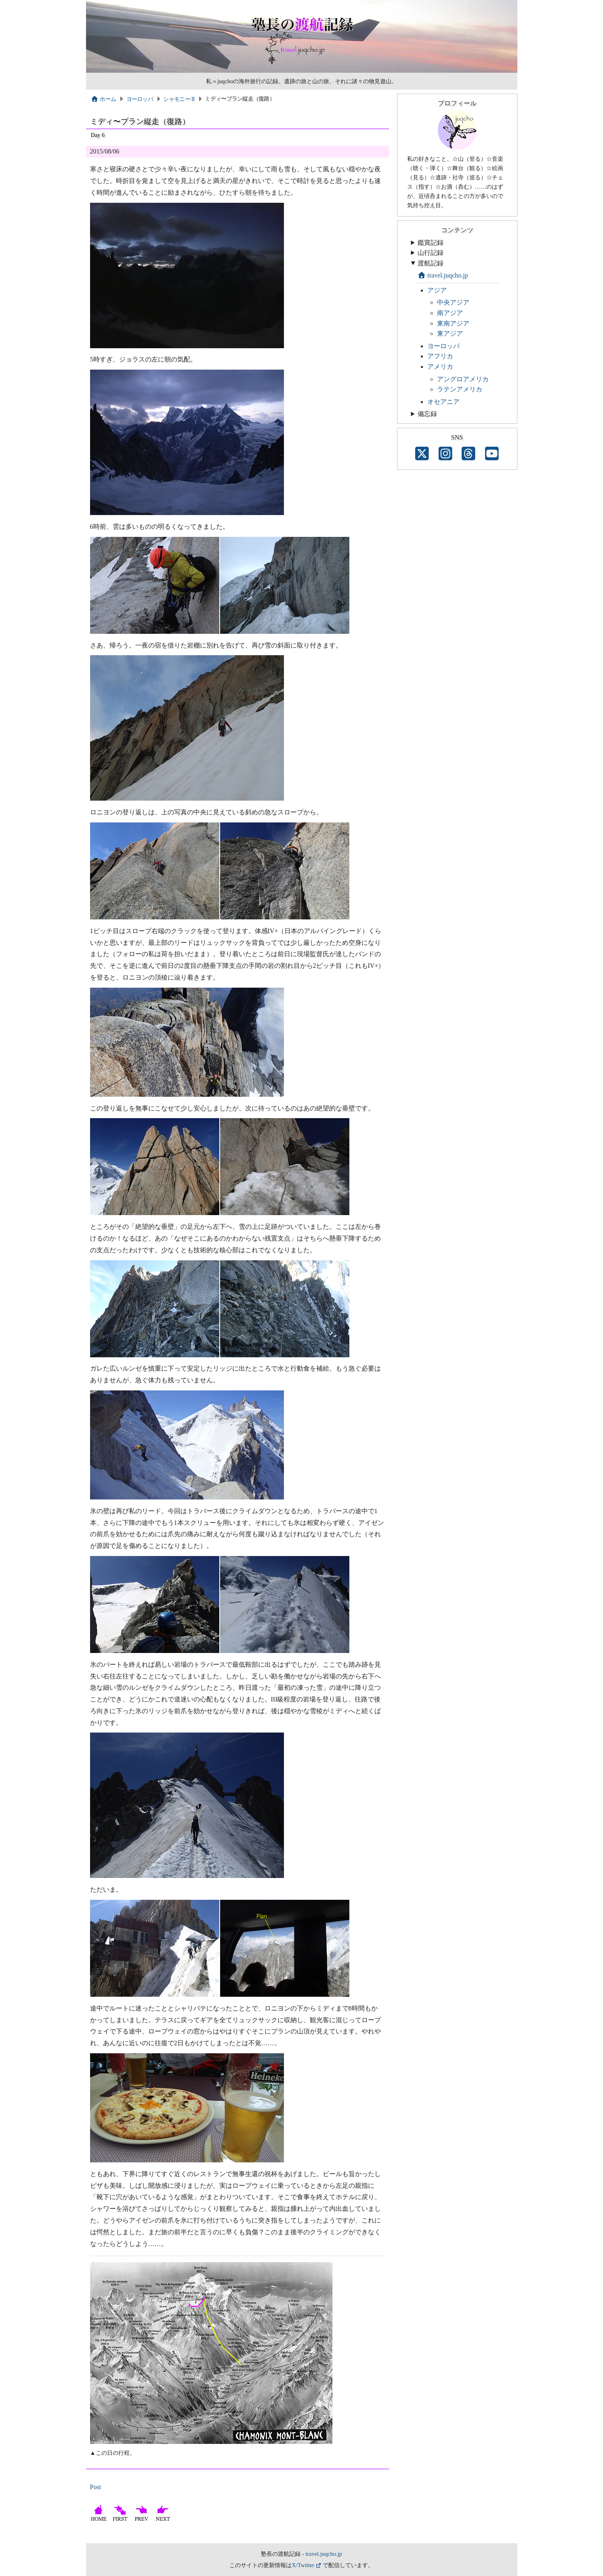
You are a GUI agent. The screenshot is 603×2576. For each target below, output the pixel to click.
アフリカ (440, 356)
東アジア (450, 333)
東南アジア (453, 323)
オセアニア (443, 401)
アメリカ (440, 366)
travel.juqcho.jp (443, 275)
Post (95, 2486)
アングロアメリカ (463, 379)
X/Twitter (303, 2565)
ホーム (103, 99)
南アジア (450, 312)
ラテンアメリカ (459, 389)
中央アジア (453, 302)
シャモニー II (178, 99)
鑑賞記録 (430, 242)
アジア (437, 290)
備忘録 (427, 413)
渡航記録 (430, 263)
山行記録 (430, 252)
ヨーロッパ (139, 99)
